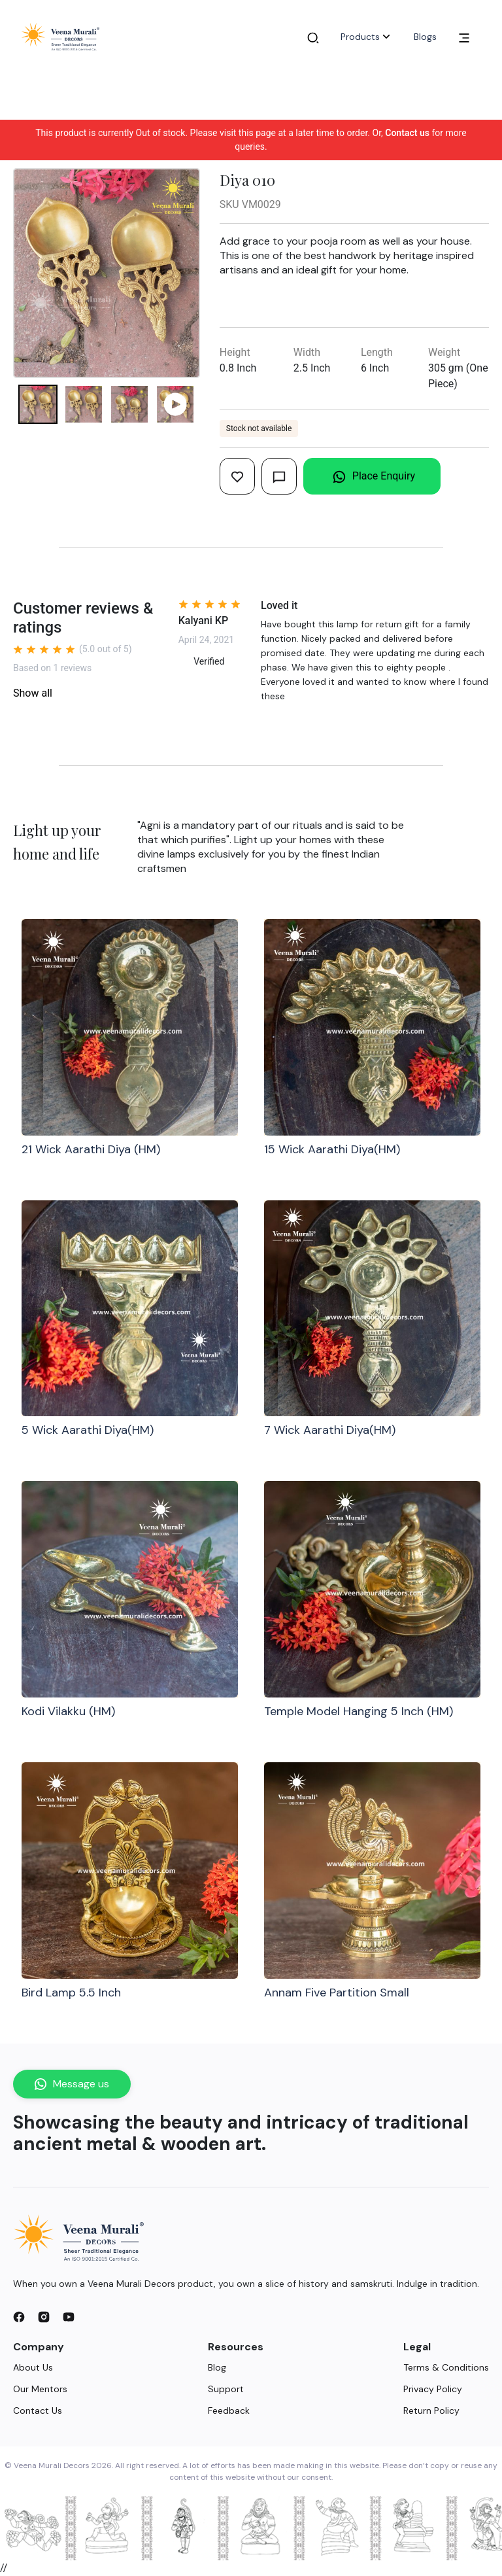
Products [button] (367, 36)
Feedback (229, 2410)
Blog (217, 2367)
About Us (33, 2367)
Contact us (407, 133)
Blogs (425, 37)
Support (226, 2389)
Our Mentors (40, 2389)
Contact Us (37, 2410)
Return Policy (431, 2410)
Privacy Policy (432, 2389)
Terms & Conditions (446, 2367)
